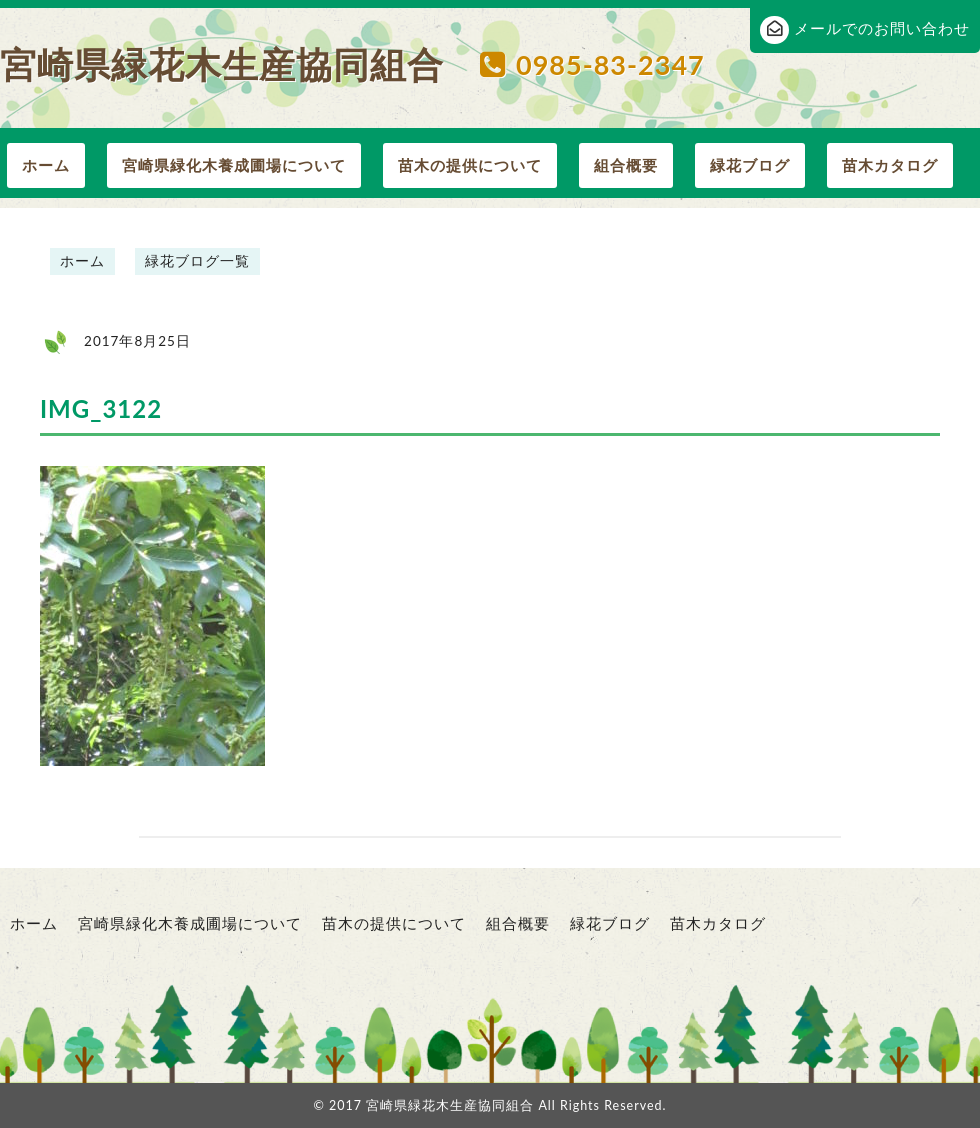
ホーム (46, 165)
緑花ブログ (750, 165)
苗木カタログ (890, 165)
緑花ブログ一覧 (197, 261)
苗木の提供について (470, 165)
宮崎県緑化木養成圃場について (234, 165)
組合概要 (626, 165)
